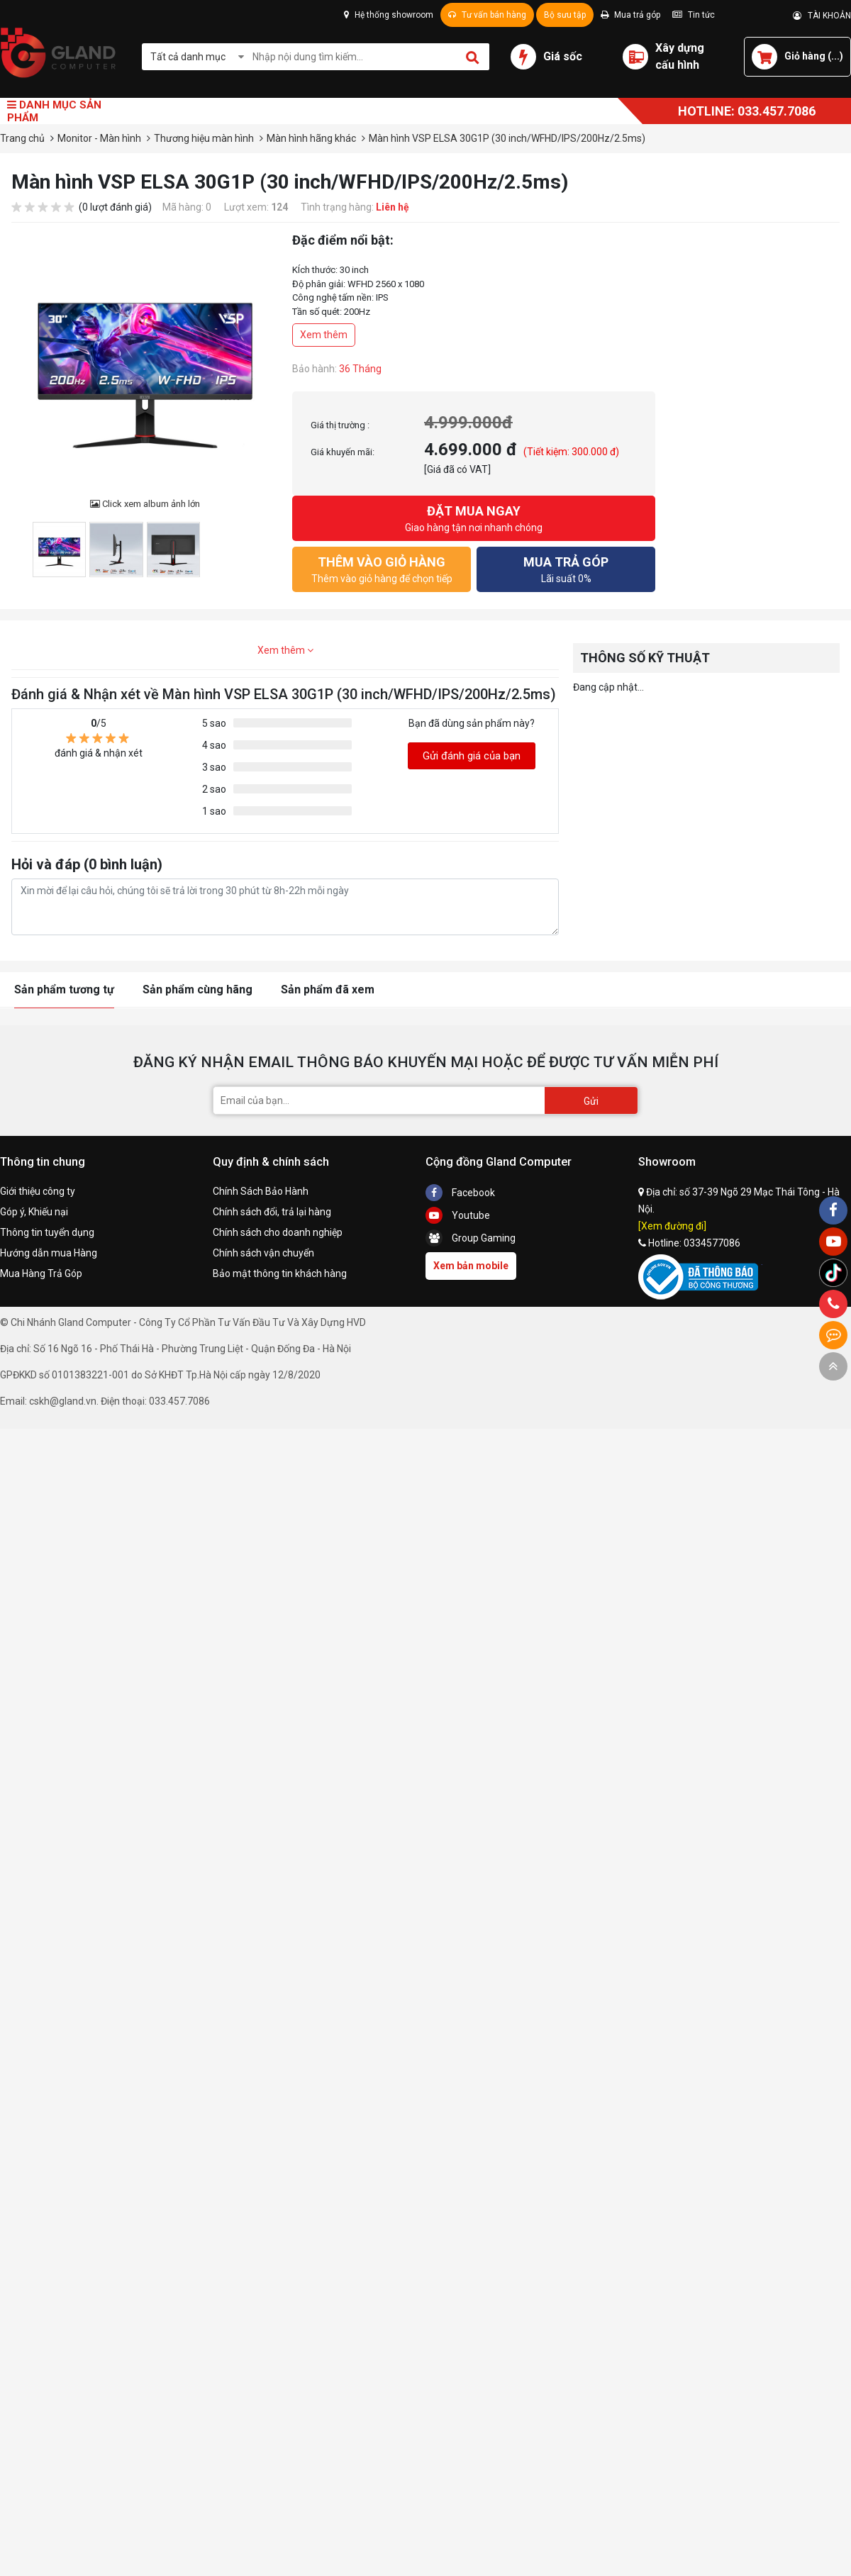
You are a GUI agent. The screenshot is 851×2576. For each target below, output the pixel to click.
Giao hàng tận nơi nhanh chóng (473, 517)
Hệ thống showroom (388, 15)
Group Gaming (470, 1238)
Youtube (457, 1215)
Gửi (591, 1101)
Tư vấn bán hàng (487, 15)
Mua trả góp (630, 15)
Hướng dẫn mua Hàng (48, 1253)
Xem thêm (323, 334)
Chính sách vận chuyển (263, 1253)
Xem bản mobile (470, 1265)
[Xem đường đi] (672, 1226)
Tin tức (693, 15)
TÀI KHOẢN (822, 16)
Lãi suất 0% (566, 568)
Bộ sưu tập (565, 15)
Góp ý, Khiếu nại (34, 1211)
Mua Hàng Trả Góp (41, 1273)
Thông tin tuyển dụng (47, 1232)
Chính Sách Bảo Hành (260, 1191)
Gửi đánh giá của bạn (472, 755)
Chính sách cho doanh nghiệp (278, 1232)
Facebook (460, 1192)
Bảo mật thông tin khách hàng (280, 1273)
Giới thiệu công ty (37, 1191)
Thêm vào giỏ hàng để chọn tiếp (381, 568)
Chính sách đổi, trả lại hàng (272, 1211)
